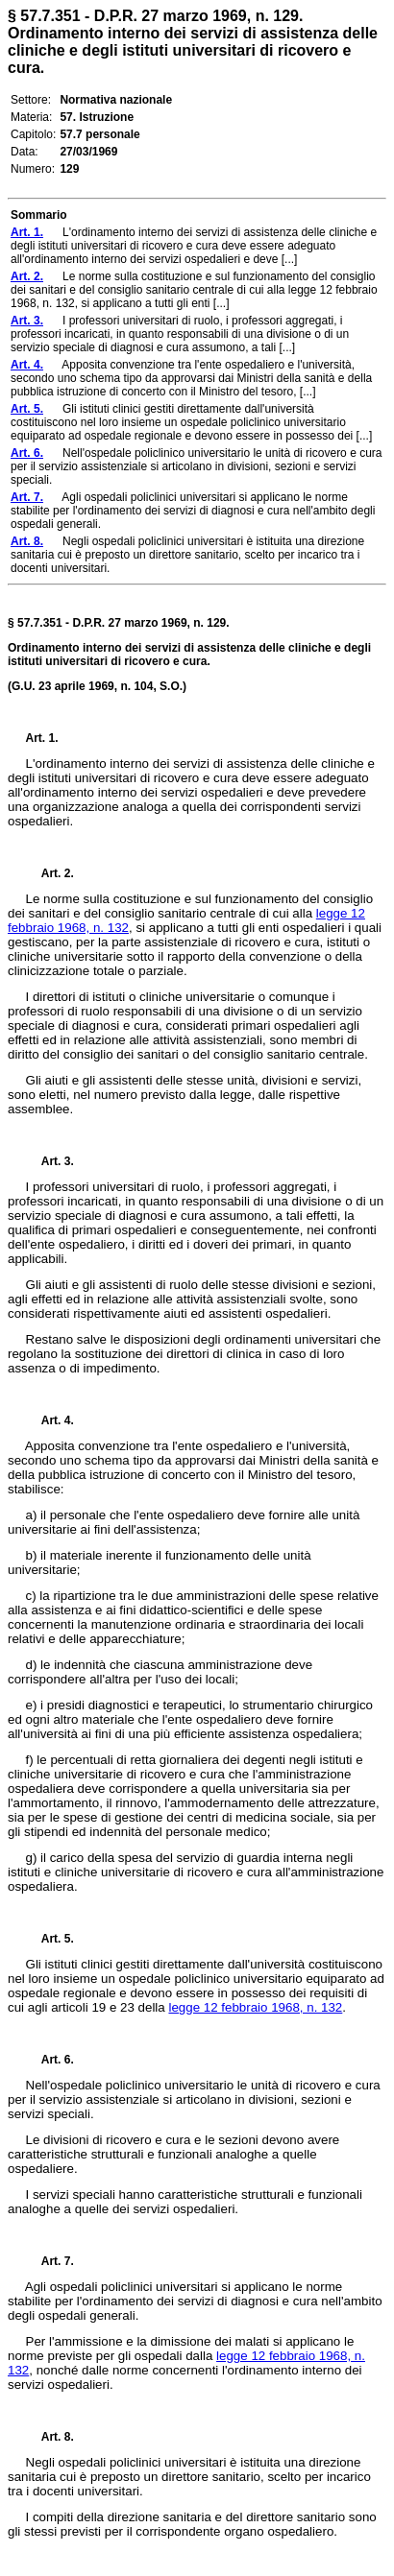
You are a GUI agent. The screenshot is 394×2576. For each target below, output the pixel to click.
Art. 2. (50, 873)
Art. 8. (50, 2437)
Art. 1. (42, 738)
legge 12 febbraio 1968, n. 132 (255, 2007)
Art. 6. (50, 2059)
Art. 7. (50, 2261)
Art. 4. (50, 1420)
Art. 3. (50, 1161)
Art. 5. (50, 1938)
